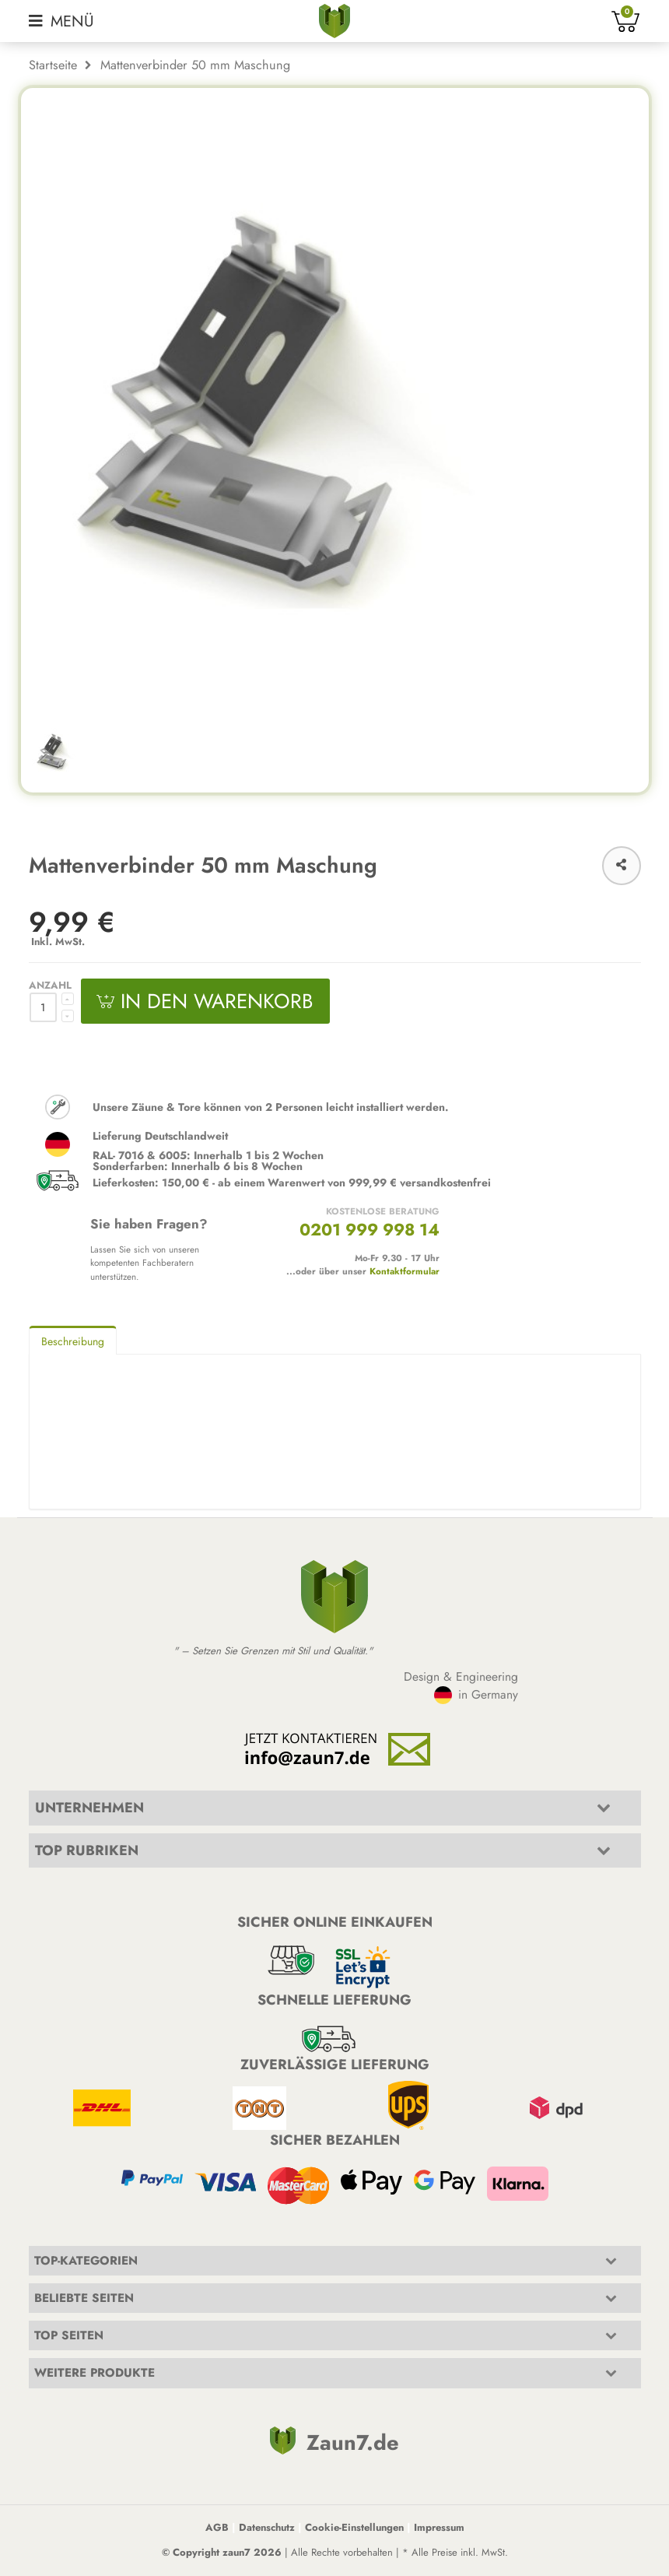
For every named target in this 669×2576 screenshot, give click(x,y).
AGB (217, 2527)
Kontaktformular (405, 1270)
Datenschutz (267, 2527)
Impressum (439, 2527)
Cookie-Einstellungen (354, 2527)
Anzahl (50, 985)
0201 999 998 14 (369, 1230)
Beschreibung (72, 1341)
